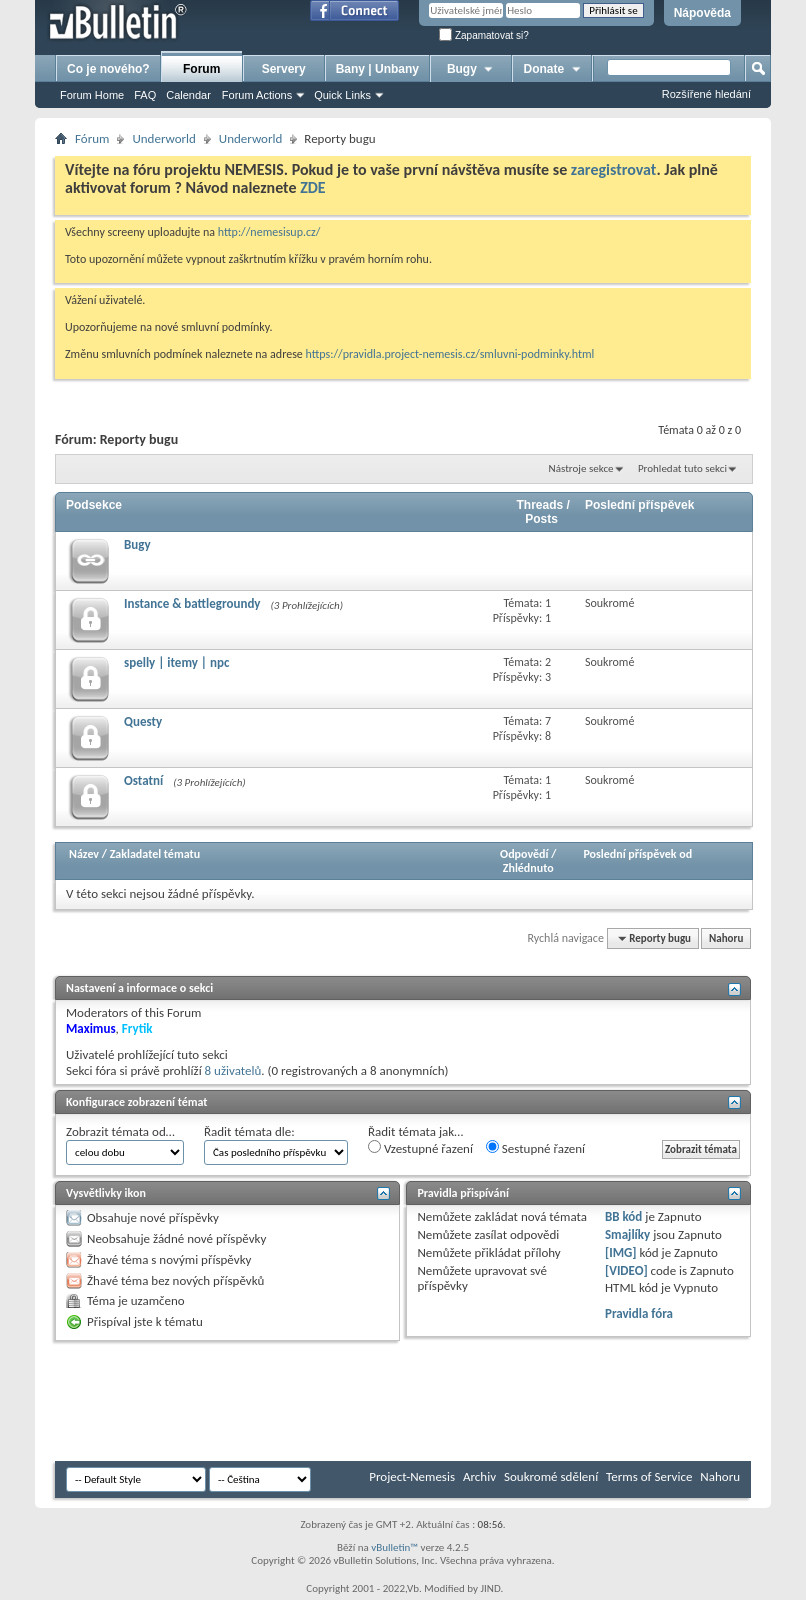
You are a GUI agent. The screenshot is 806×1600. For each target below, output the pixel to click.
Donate (553, 69)
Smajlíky (627, 1234)
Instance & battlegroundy (192, 603)
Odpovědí (524, 854)
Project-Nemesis (412, 1476)
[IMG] (621, 1252)
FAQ (145, 95)
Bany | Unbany (377, 69)
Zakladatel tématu (155, 854)
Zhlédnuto (528, 868)
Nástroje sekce (581, 468)
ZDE (313, 187)
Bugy (471, 69)
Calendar (188, 95)
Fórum (92, 138)
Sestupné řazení (535, 1148)
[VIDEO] (626, 1270)
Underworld (163, 138)
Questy (143, 721)
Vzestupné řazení (420, 1148)
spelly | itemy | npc (176, 662)
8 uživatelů (233, 1070)
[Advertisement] (419, 1401)
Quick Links (342, 95)
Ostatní (143, 780)
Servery (284, 69)
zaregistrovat (614, 169)
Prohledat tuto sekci (682, 468)
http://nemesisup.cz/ (269, 232)
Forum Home (92, 95)
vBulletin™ (394, 1547)
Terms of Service (649, 1476)
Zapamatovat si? (484, 35)
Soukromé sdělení (551, 1476)
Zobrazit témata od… (120, 1131)
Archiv (479, 1476)
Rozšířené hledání (706, 94)
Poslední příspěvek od (637, 854)
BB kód (623, 1216)
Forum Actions (257, 95)
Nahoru (726, 938)
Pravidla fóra (639, 1313)
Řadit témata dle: (249, 1131)
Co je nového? (108, 69)
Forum (201, 69)
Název (84, 854)
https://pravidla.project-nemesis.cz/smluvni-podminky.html (450, 354)
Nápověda (702, 13)
